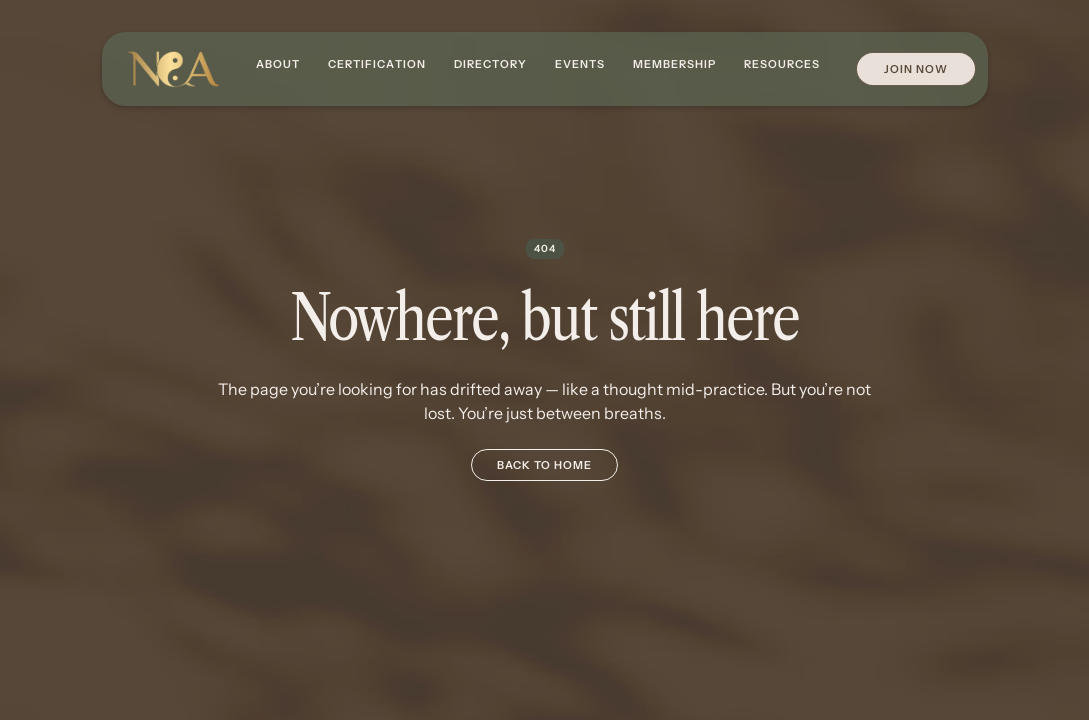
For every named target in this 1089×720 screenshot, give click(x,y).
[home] (173, 69)
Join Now (916, 69)
